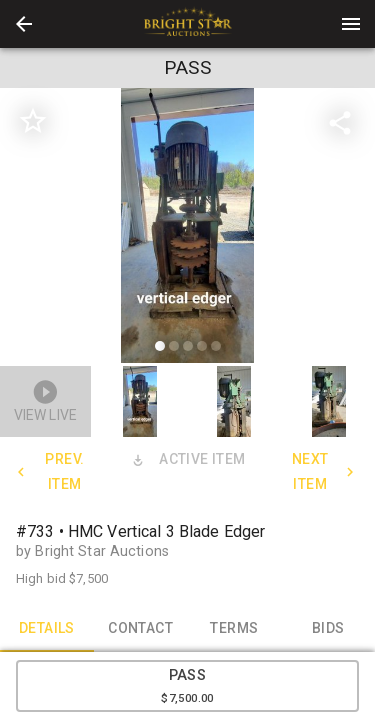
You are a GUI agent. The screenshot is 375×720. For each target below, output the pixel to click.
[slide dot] (160, 346)
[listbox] (187, 228)
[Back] (24, 24)
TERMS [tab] (235, 628)
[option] (187, 228)
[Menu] (351, 24)
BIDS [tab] (328, 628)
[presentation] (188, 24)
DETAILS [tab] (47, 628)
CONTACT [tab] (141, 628)
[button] (24, 24)
